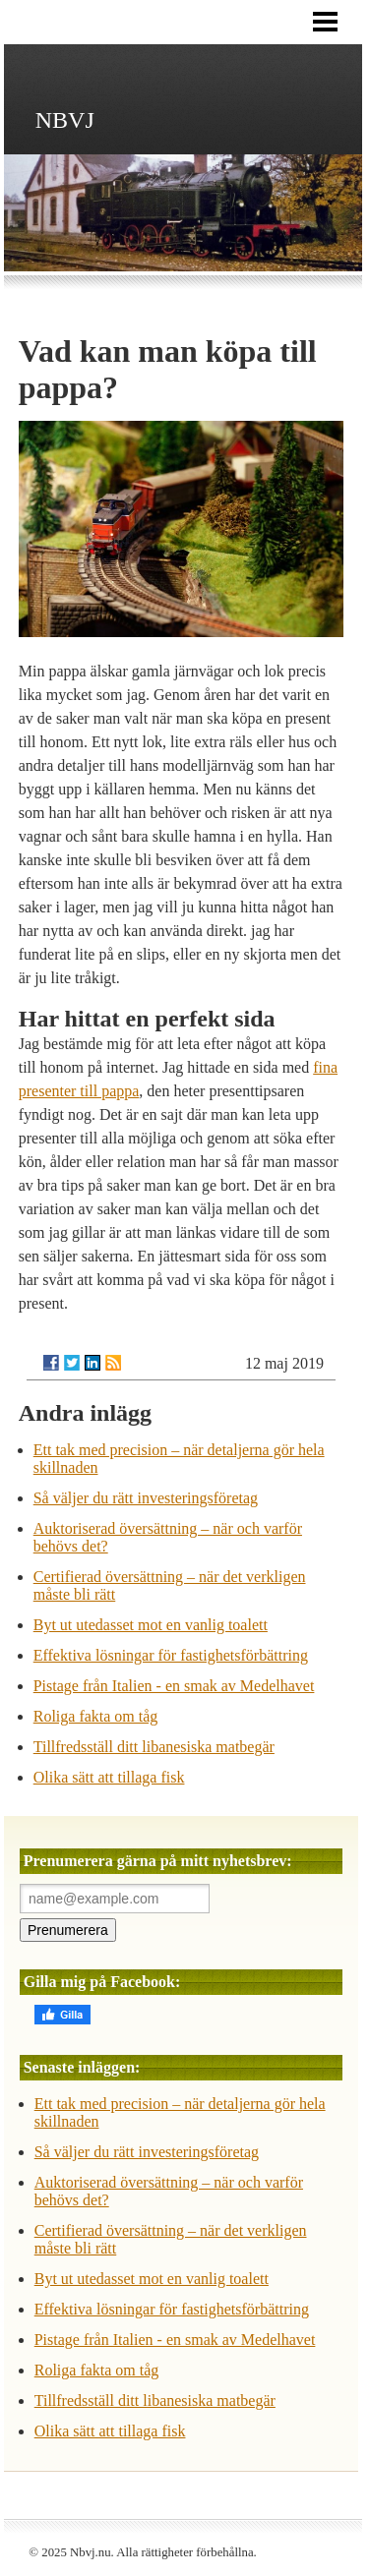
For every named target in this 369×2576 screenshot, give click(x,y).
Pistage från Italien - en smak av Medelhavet (174, 1685)
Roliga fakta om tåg (95, 1716)
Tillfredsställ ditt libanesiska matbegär (154, 1746)
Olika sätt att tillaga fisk (109, 1777)
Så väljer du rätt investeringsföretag (145, 1498)
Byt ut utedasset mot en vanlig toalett (150, 1624)
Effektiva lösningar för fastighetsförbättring (170, 1655)
